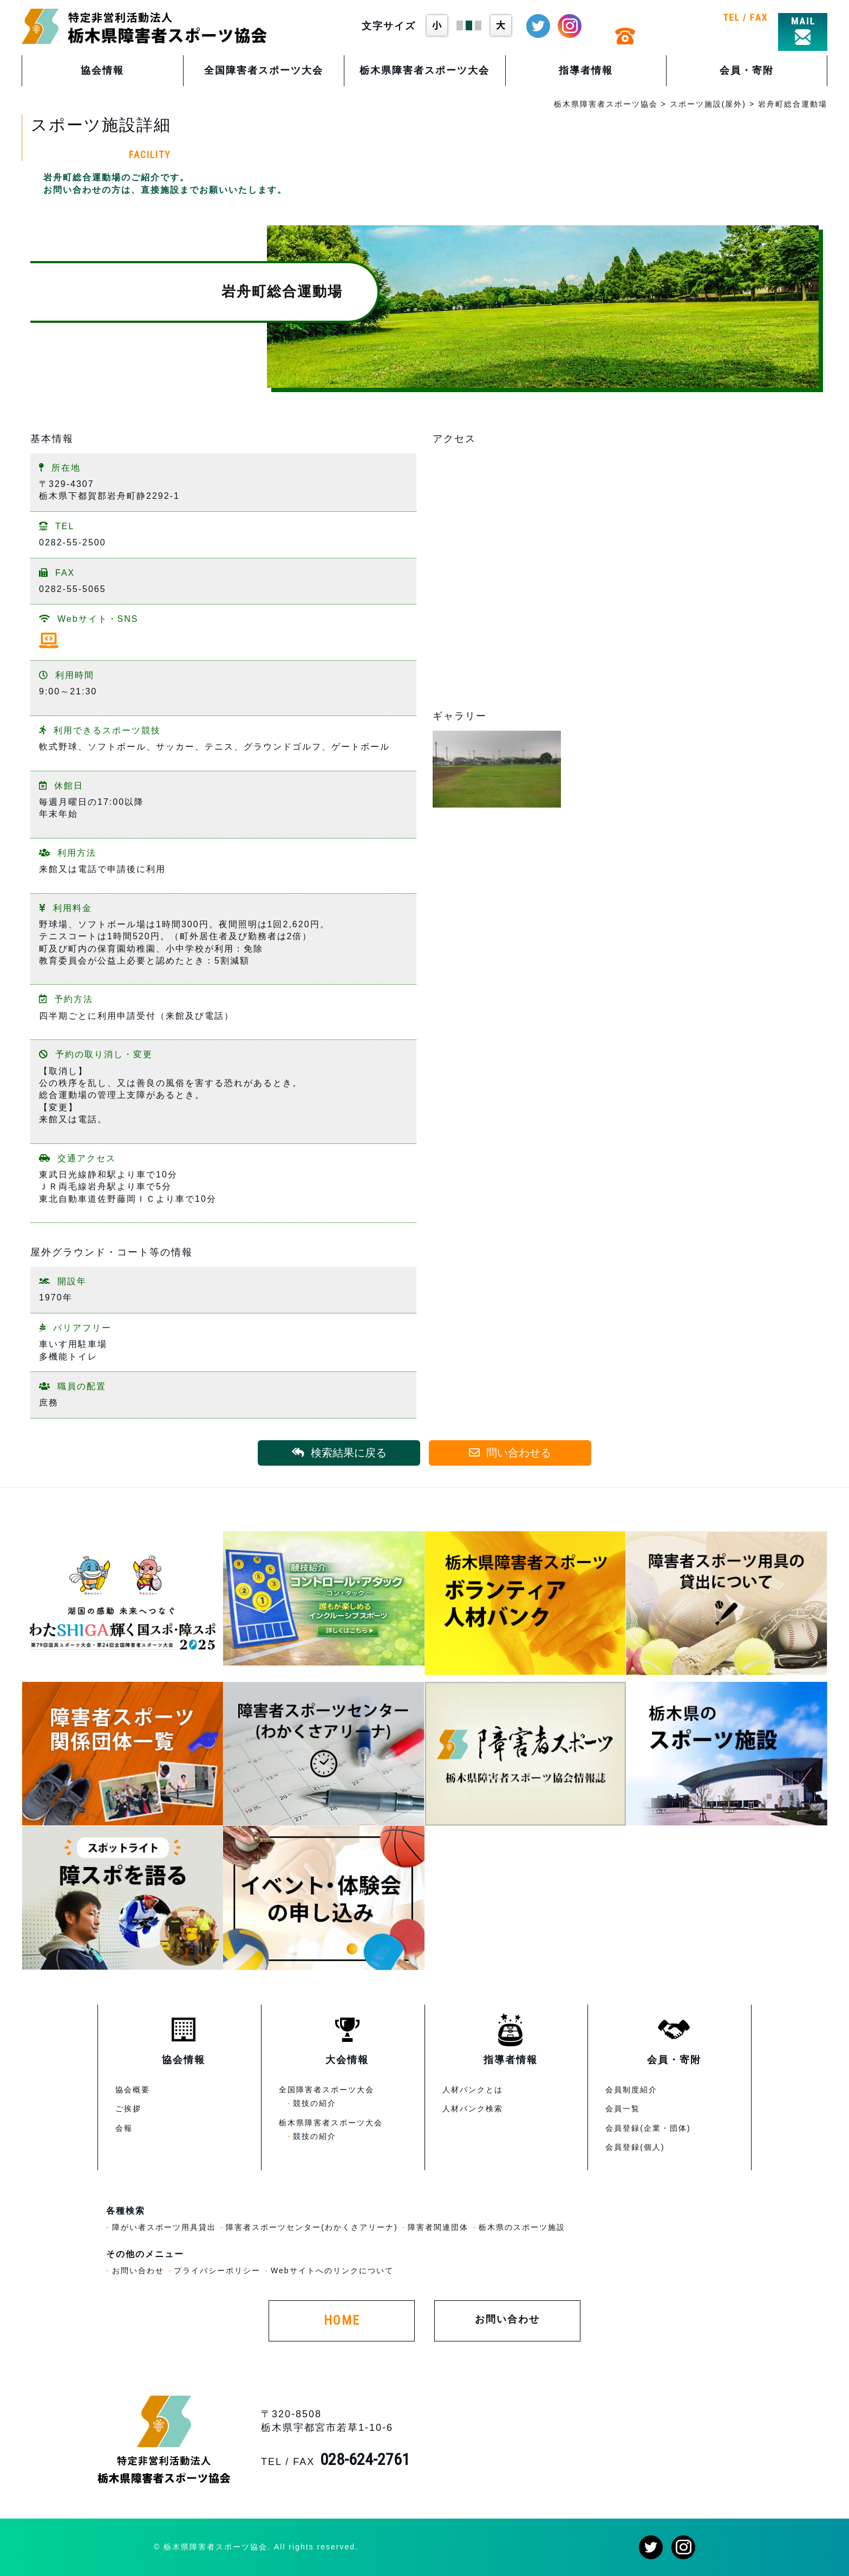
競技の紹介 (314, 2103)
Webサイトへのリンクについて (332, 2270)
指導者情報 (586, 70)
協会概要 (132, 2089)
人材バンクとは (472, 2089)
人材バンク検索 (472, 2108)
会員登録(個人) (634, 2147)
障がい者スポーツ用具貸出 (164, 2227)
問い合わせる (510, 1453)
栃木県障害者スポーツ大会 (424, 70)
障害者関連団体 (438, 2227)
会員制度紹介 (631, 2089)
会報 (124, 2128)
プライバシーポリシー (217, 2270)
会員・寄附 (747, 70)
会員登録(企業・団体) (647, 2128)
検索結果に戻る (339, 1453)
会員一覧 (622, 2108)
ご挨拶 (128, 2108)
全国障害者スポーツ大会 (263, 70)
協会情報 (102, 70)
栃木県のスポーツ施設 (522, 2227)
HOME (342, 2320)
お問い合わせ (138, 2270)
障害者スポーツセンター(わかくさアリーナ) (311, 2227)
